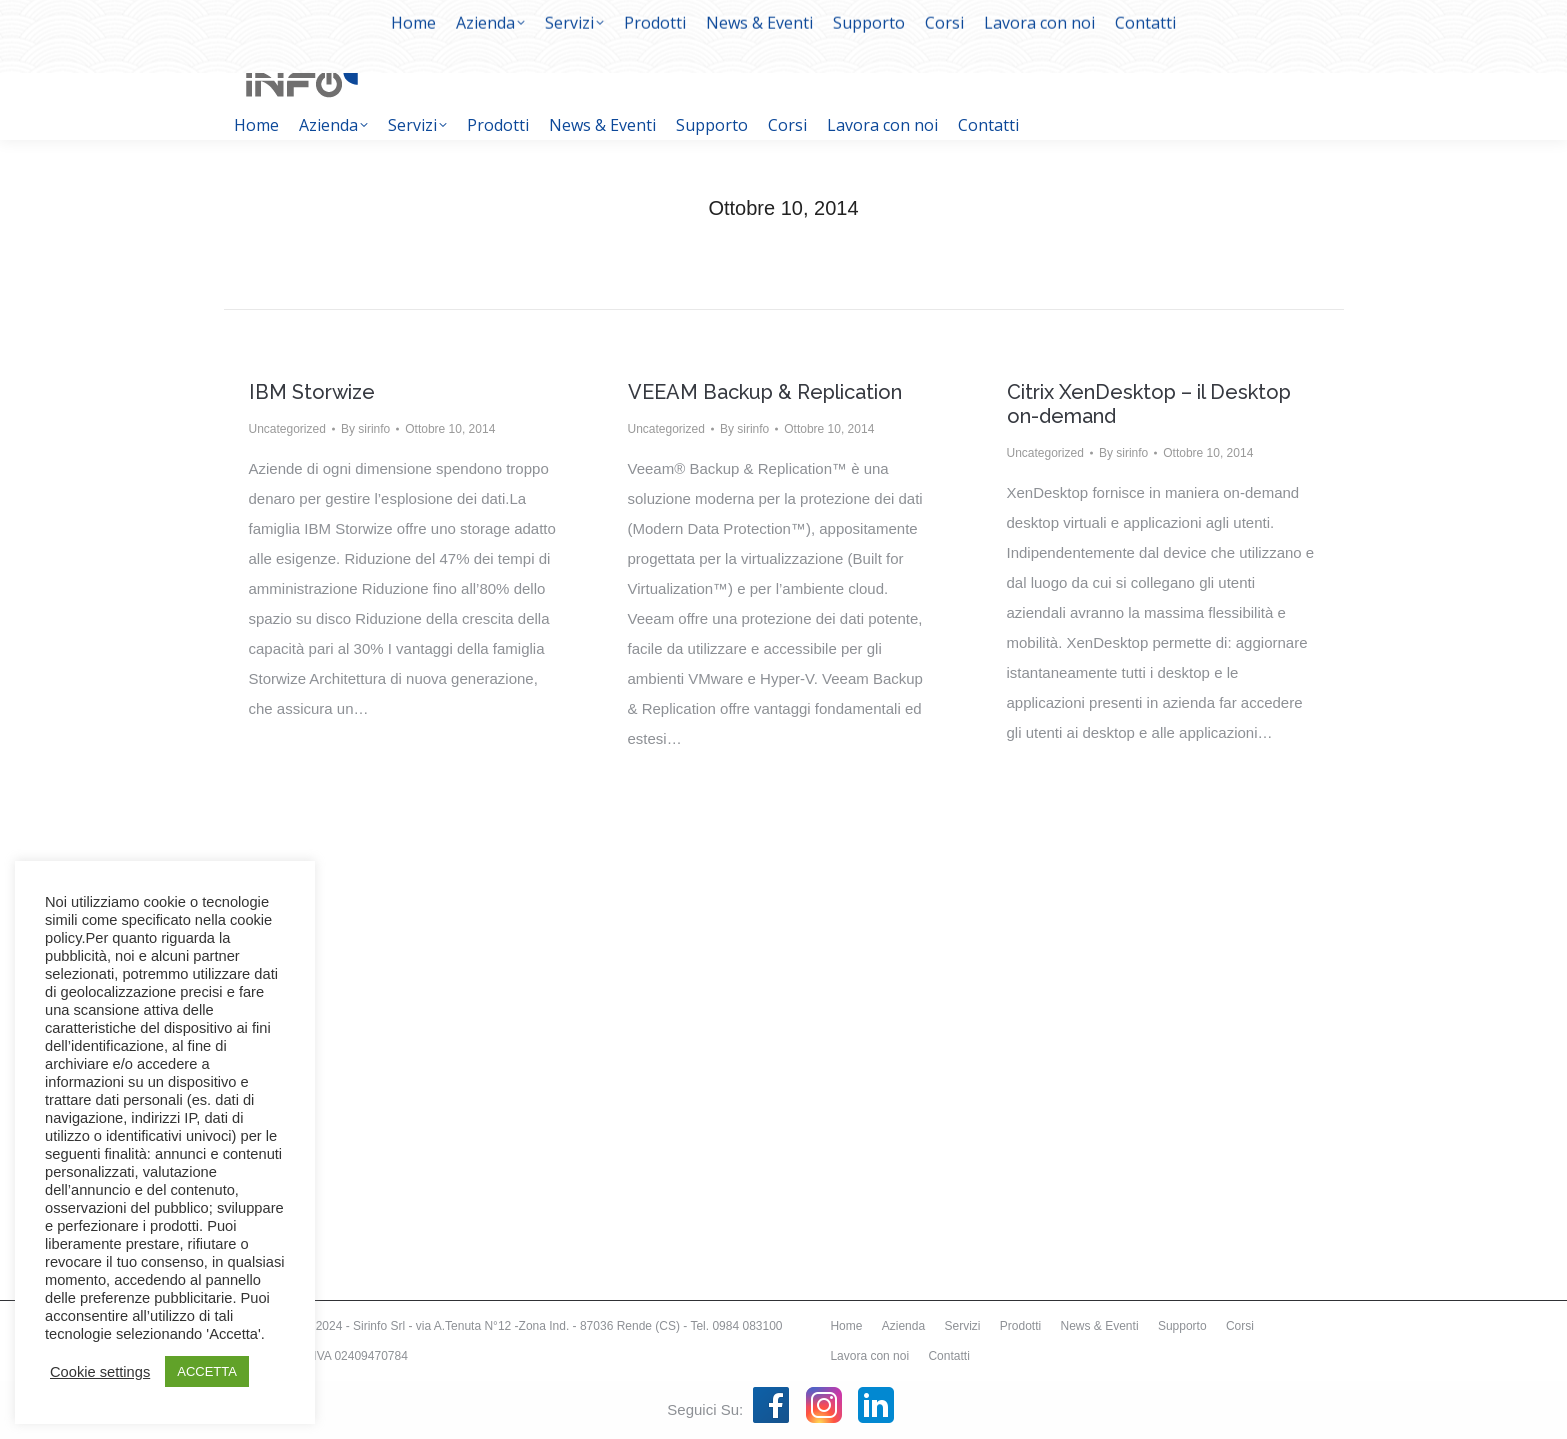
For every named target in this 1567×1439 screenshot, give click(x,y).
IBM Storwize (312, 392)
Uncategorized (287, 429)
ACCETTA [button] (207, 1371)
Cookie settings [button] (100, 1372)
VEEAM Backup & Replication (765, 392)
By (365, 429)
